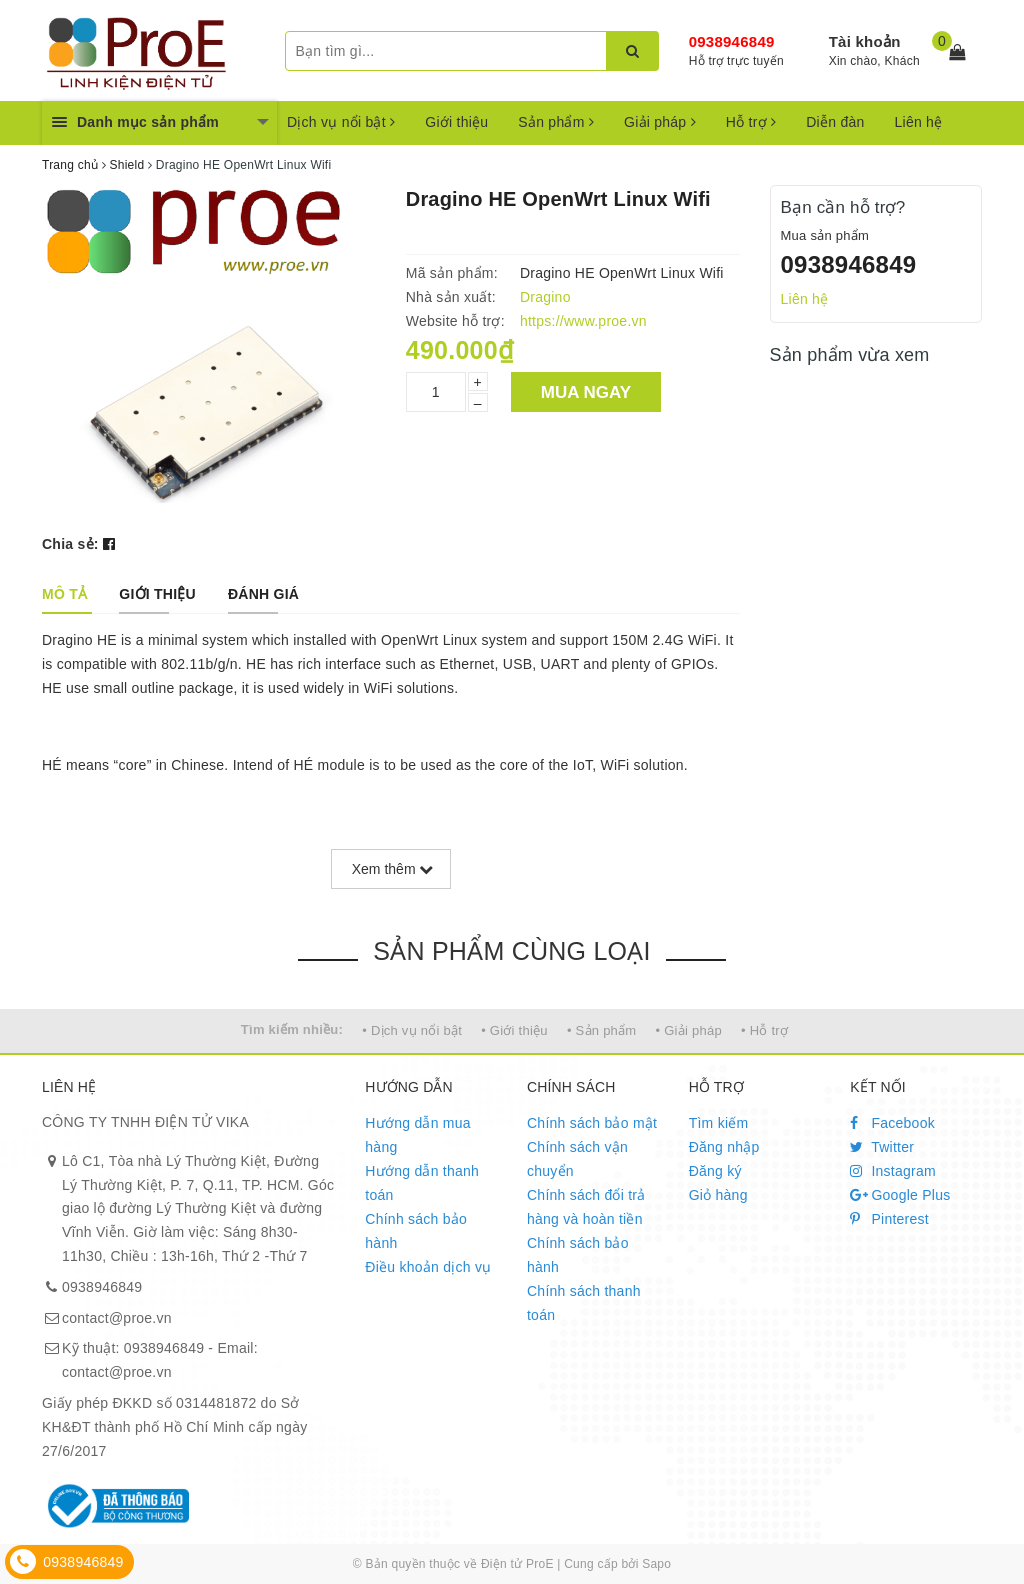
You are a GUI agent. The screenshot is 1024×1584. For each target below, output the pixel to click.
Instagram (893, 1171)
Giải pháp (660, 122)
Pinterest (889, 1219)
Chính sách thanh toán (584, 1303)
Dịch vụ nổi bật (341, 122)
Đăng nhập (724, 1147)
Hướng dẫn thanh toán (422, 1183)
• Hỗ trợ (764, 1030)
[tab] (64, 594)
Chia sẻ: (70, 544)
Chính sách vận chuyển (577, 1159)
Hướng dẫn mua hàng (418, 1135)
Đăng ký (715, 1171)
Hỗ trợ (751, 122)
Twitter (882, 1147)
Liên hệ (919, 122)
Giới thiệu (456, 122)
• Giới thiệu (514, 1030)
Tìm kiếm (719, 1123)
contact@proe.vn (117, 1318)
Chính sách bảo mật (592, 1123)
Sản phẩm (556, 122)
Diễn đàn (835, 122)
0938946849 (732, 41)
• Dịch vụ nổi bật (412, 1030)
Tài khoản (865, 41)
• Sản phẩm (601, 1030)
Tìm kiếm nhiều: (292, 1029)
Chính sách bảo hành (416, 1231)
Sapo (656, 1564)
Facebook (892, 1123)
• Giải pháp (689, 1030)
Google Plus (900, 1195)
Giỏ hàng (718, 1195)
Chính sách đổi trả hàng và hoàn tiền (586, 1207)
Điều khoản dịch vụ (428, 1267)
